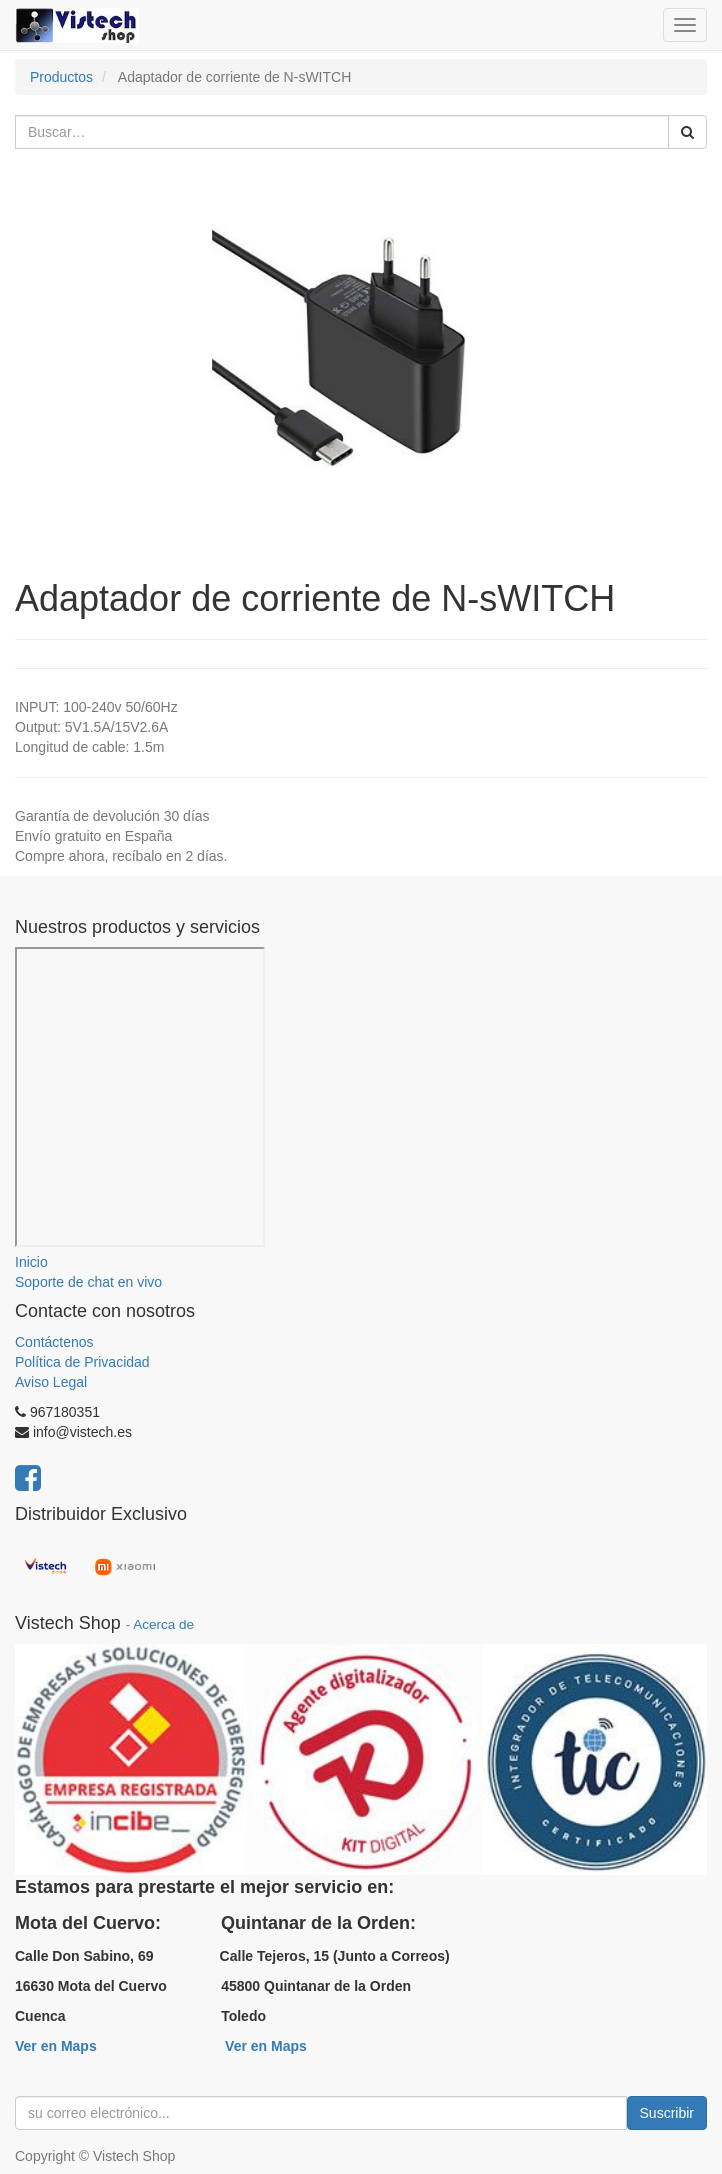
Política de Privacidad (82, 1362)
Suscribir (667, 2113)
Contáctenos (54, 1342)
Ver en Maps (56, 2046)
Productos (61, 77)
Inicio (31, 1262)
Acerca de (163, 1624)
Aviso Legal (51, 1382)
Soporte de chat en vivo (88, 1282)
